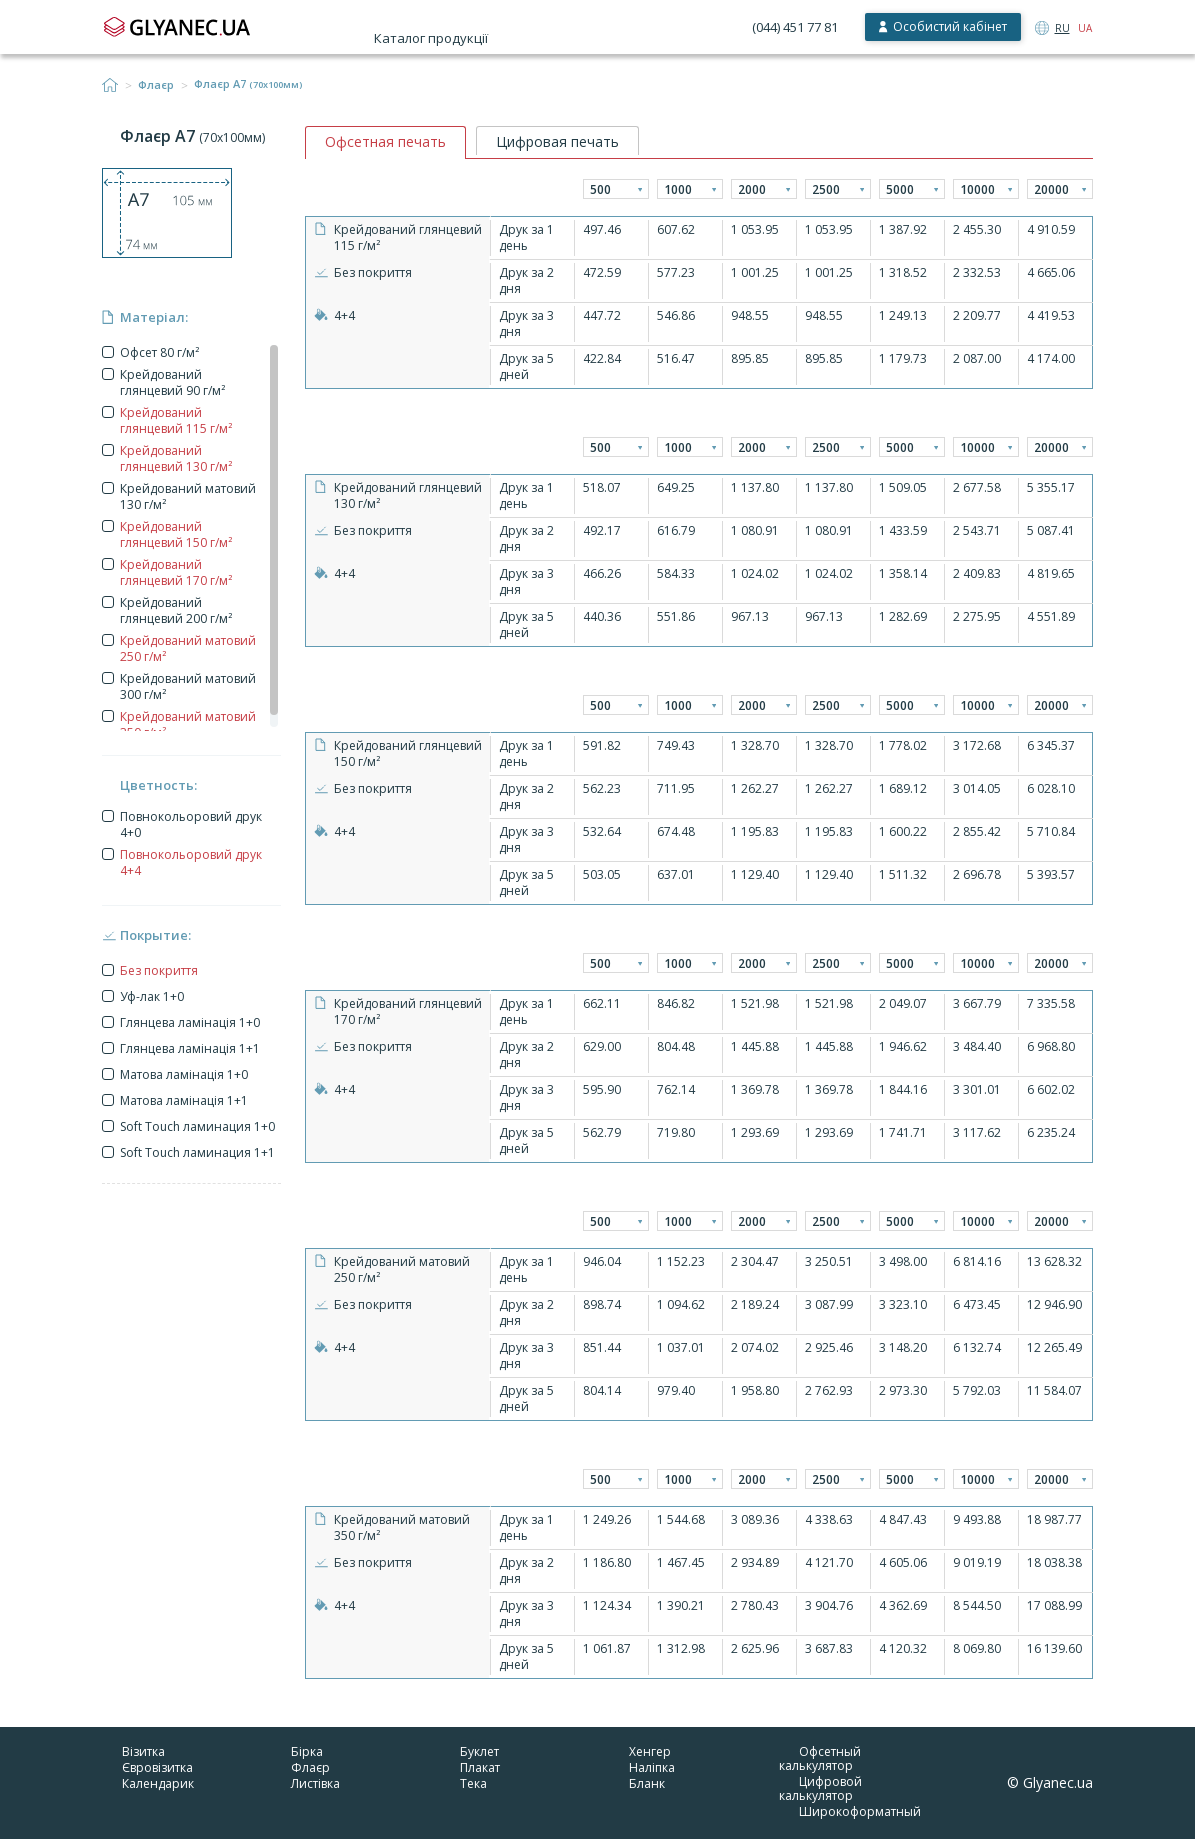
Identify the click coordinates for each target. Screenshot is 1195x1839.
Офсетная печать (385, 141)
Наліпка (652, 1767)
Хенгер (650, 1751)
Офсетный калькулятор (820, 1758)
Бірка (307, 1751)
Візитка (143, 1751)
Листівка (315, 1783)
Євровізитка (157, 1767)
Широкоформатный (860, 1811)
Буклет (479, 1751)
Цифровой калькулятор (820, 1788)
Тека (473, 1783)
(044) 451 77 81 (795, 27)
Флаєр (156, 85)
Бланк (647, 1783)
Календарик (158, 1783)
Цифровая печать (557, 141)
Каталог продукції (431, 38)
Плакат (480, 1767)
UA (1085, 28)
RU (1062, 28)
